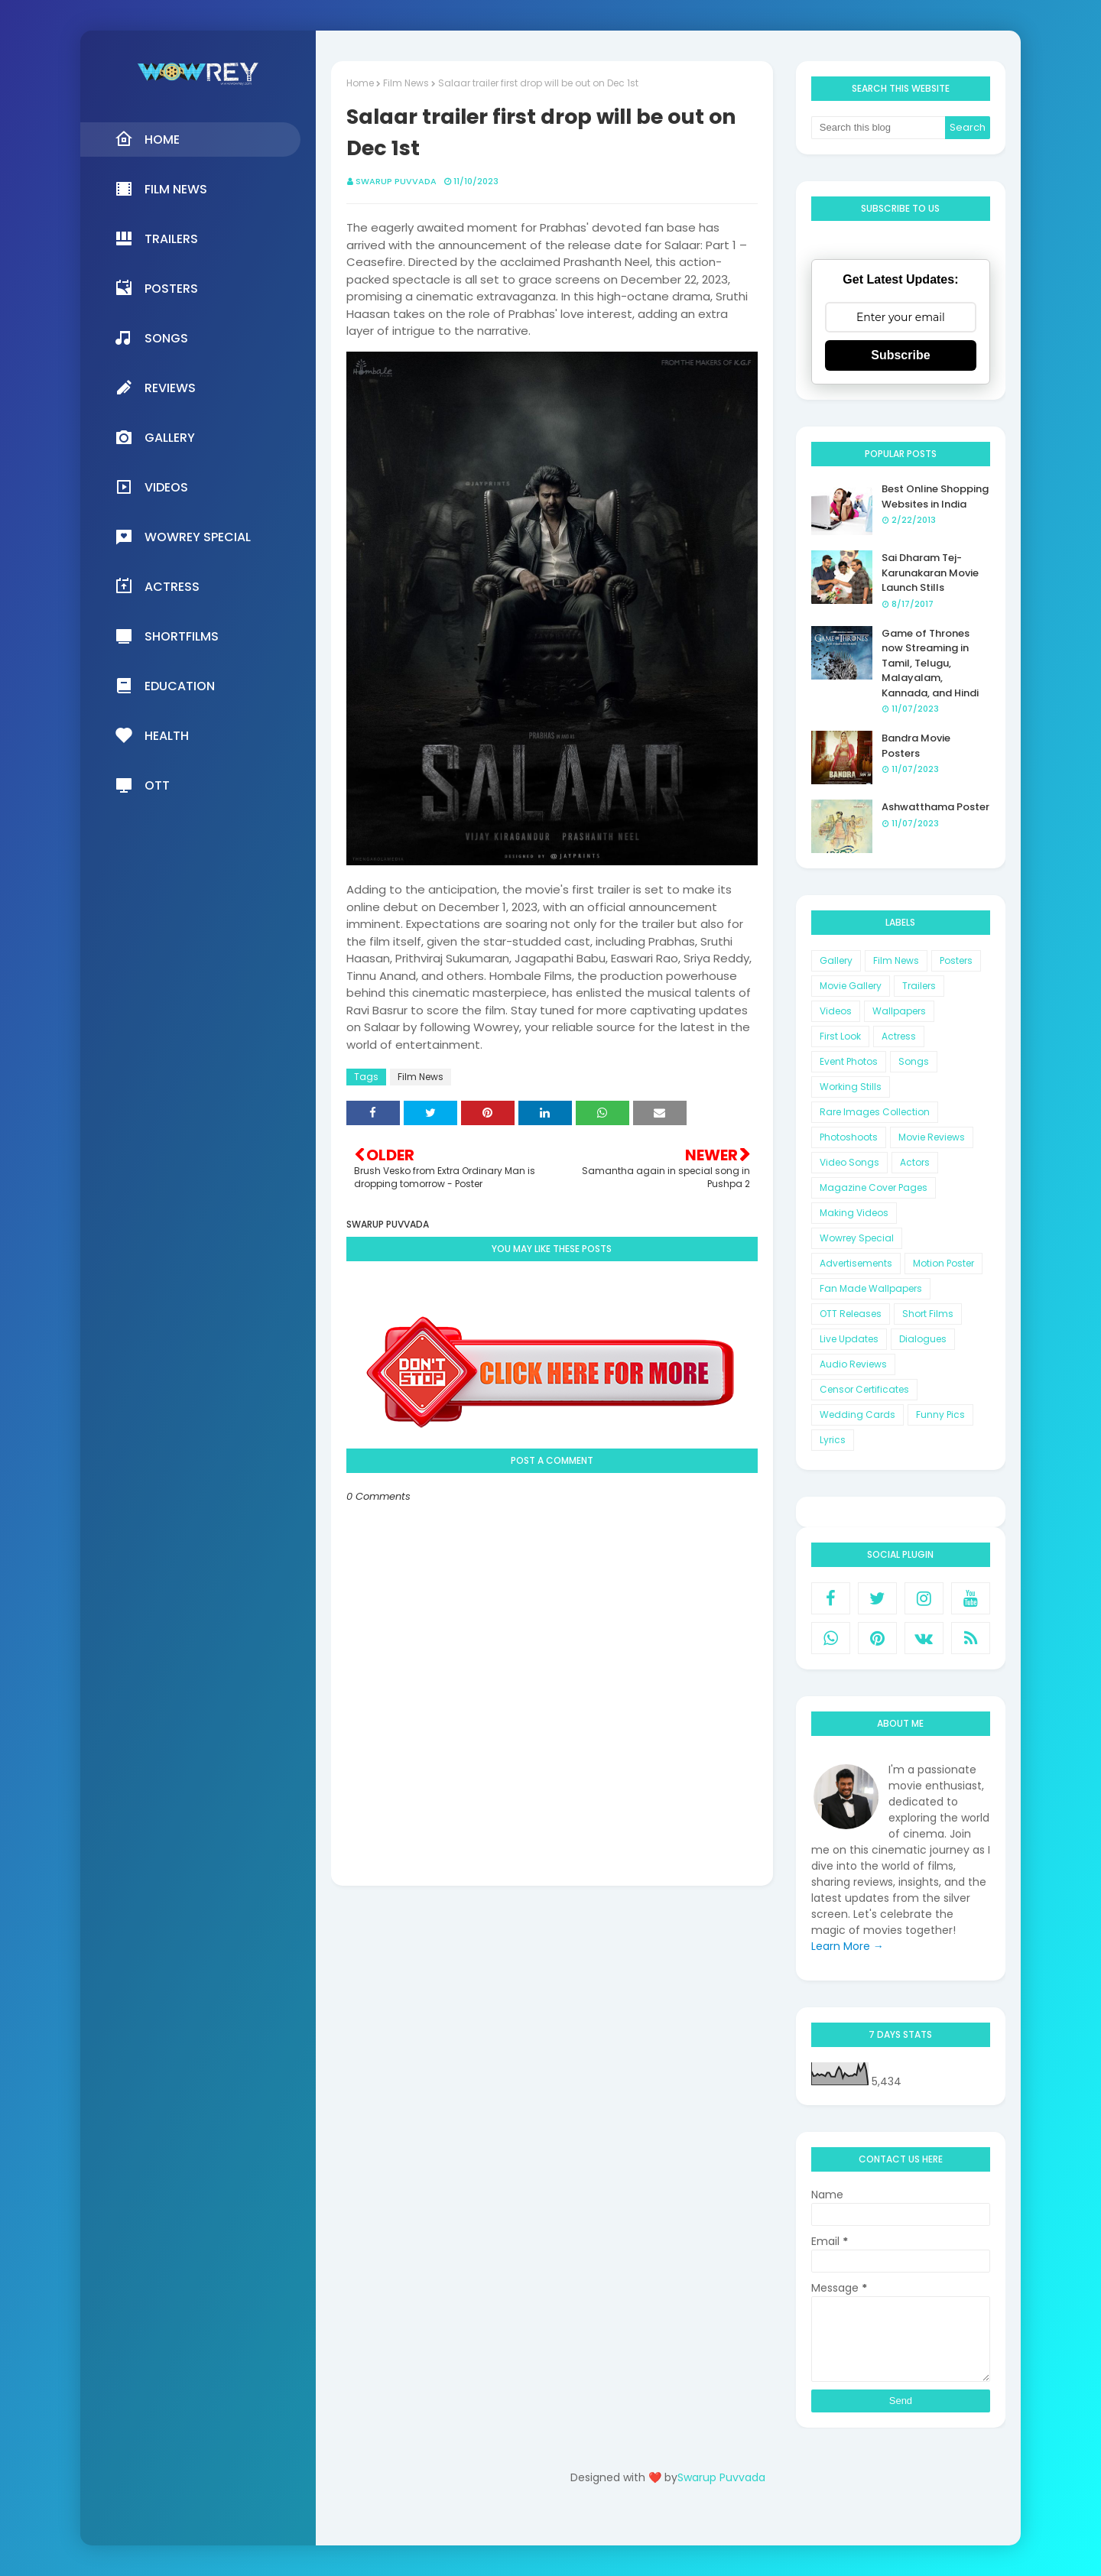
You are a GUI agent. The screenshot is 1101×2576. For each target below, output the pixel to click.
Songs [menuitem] (151, 338)
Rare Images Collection (875, 1111)
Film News (406, 82)
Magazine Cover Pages (873, 1187)
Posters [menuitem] (156, 288)
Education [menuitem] (165, 685)
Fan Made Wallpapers (871, 1288)
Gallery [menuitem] (155, 437)
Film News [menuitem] (161, 189)
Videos (836, 1010)
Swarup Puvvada (396, 181)
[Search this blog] (878, 127)
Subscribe (900, 355)
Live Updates (849, 1338)
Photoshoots (849, 1137)
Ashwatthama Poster (935, 807)
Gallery (836, 960)
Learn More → (847, 1946)
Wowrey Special (857, 1237)
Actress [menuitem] (157, 586)
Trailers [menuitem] (156, 238)
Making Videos (854, 1212)
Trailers (919, 985)
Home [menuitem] (147, 139)
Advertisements (856, 1263)
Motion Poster (943, 1263)
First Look (840, 1036)
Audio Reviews (853, 1364)
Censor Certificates (864, 1389)
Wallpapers (899, 1010)
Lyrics (833, 1439)
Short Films (927, 1313)
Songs (913, 1061)
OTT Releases (851, 1313)
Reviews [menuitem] (155, 387)
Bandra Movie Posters (916, 746)
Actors (915, 1162)
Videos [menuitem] (151, 487)
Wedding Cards (857, 1414)
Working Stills (851, 1086)
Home (360, 82)
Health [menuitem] (152, 735)
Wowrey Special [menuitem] (183, 536)
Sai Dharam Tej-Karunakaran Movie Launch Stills (930, 572)
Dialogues (923, 1338)
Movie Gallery (851, 985)
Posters (956, 960)
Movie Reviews (931, 1137)
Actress (899, 1036)
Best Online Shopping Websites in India (935, 496)
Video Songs (849, 1162)
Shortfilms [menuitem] (167, 636)
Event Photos (849, 1061)
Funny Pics (940, 1414)
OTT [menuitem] (142, 785)
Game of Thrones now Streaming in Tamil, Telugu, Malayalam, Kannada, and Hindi (930, 663)
